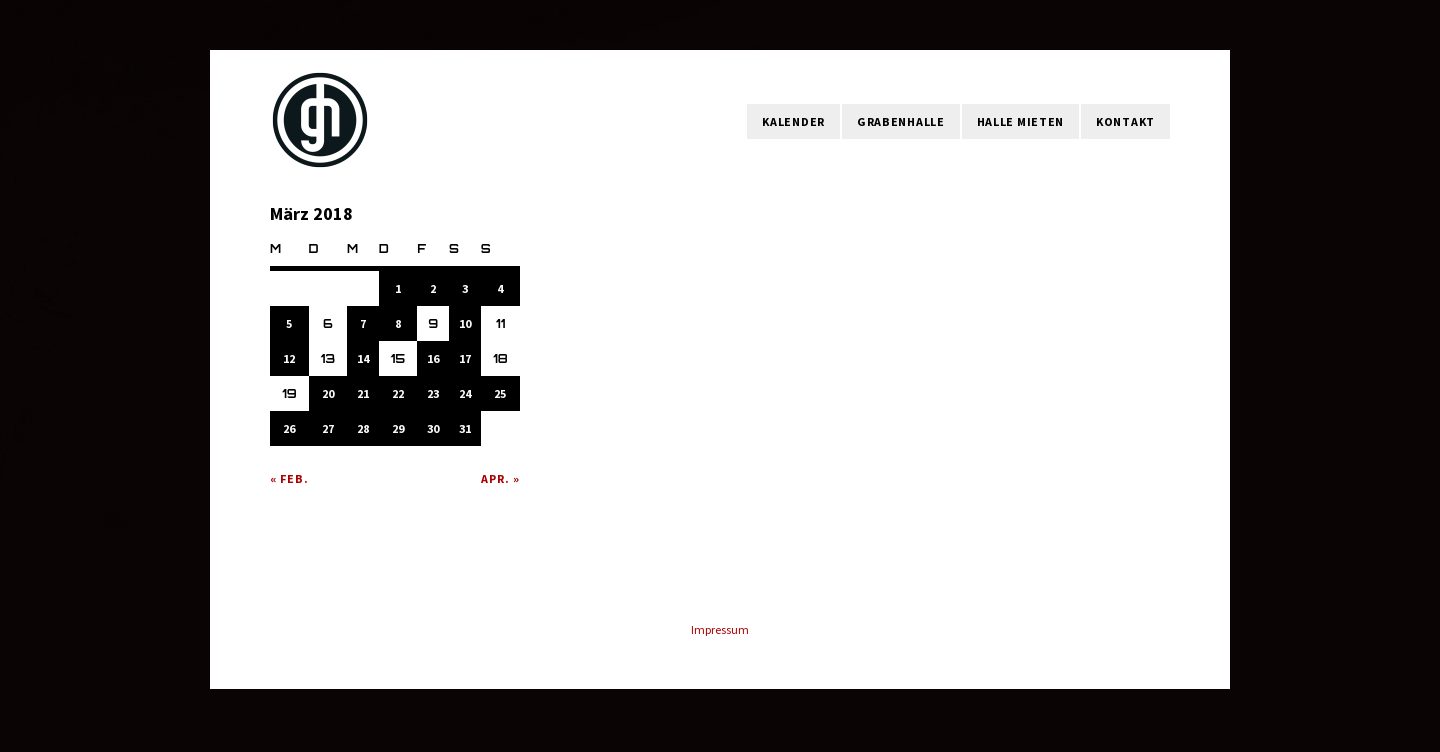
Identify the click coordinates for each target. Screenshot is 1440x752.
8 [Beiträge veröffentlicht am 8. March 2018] (398, 323)
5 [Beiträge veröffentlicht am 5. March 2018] (289, 323)
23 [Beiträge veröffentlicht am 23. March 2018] (433, 393)
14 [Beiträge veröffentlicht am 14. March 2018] (363, 358)
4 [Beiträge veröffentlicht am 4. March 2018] (500, 288)
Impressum (720, 629)
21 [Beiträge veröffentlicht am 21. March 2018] (363, 393)
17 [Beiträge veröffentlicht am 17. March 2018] (465, 358)
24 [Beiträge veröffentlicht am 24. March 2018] (465, 393)
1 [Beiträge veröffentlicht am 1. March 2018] (398, 288)
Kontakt (1125, 121)
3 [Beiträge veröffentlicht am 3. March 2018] (465, 288)
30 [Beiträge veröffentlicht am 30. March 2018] (433, 428)
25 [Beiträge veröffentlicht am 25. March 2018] (500, 393)
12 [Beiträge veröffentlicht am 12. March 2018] (289, 358)
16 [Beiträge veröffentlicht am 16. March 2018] (433, 358)
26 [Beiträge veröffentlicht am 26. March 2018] (289, 428)
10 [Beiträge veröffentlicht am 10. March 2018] (465, 323)
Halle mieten (1020, 121)
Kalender (793, 121)
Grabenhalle (901, 121)
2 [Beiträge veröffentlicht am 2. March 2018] (433, 288)
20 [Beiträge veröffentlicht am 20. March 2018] (328, 393)
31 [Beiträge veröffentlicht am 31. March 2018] (465, 428)
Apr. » (500, 478)
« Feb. (289, 478)
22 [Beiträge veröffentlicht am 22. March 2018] (398, 393)
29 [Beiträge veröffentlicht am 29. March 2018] (398, 428)
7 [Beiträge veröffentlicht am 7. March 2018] (363, 323)
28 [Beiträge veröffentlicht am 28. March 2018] (363, 428)
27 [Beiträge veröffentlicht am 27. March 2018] (328, 428)
